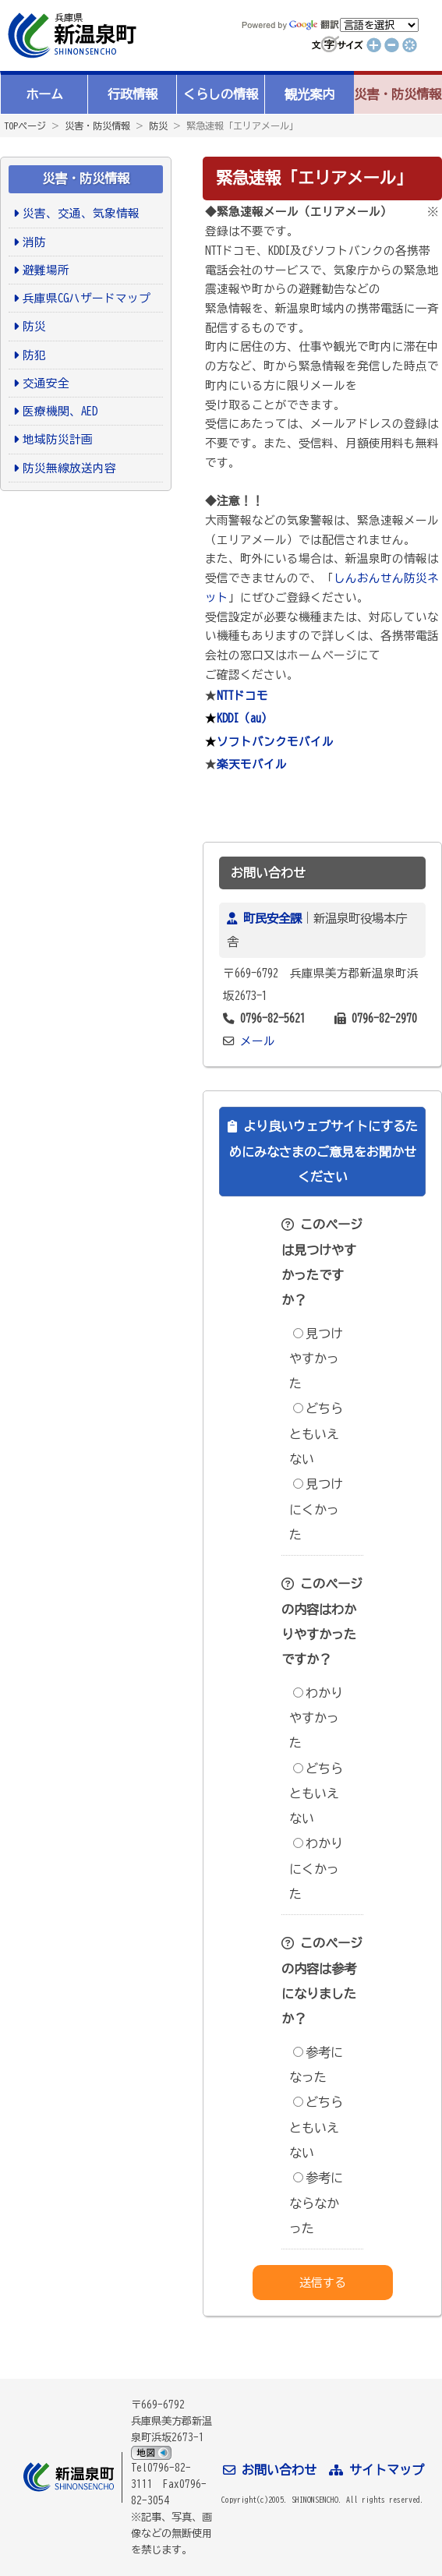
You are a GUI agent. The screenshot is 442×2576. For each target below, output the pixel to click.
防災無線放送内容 (69, 468)
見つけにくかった (316, 1509)
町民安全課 (272, 918)
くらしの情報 (220, 94)
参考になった (316, 2064)
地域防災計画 (58, 439)
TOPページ (25, 125)
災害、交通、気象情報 (81, 213)
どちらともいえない (316, 1433)
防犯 (34, 355)
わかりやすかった (316, 1718)
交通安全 (46, 383)
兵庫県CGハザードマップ (86, 298)
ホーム (44, 94)
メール (257, 1041)
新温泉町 (70, 35)
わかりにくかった (316, 1868)
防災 (158, 125)
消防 (34, 242)
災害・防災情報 (397, 94)
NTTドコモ (242, 695)
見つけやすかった (316, 1358)
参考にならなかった (316, 2203)
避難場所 (46, 270)
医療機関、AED (60, 411)
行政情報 (132, 94)
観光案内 (309, 94)
